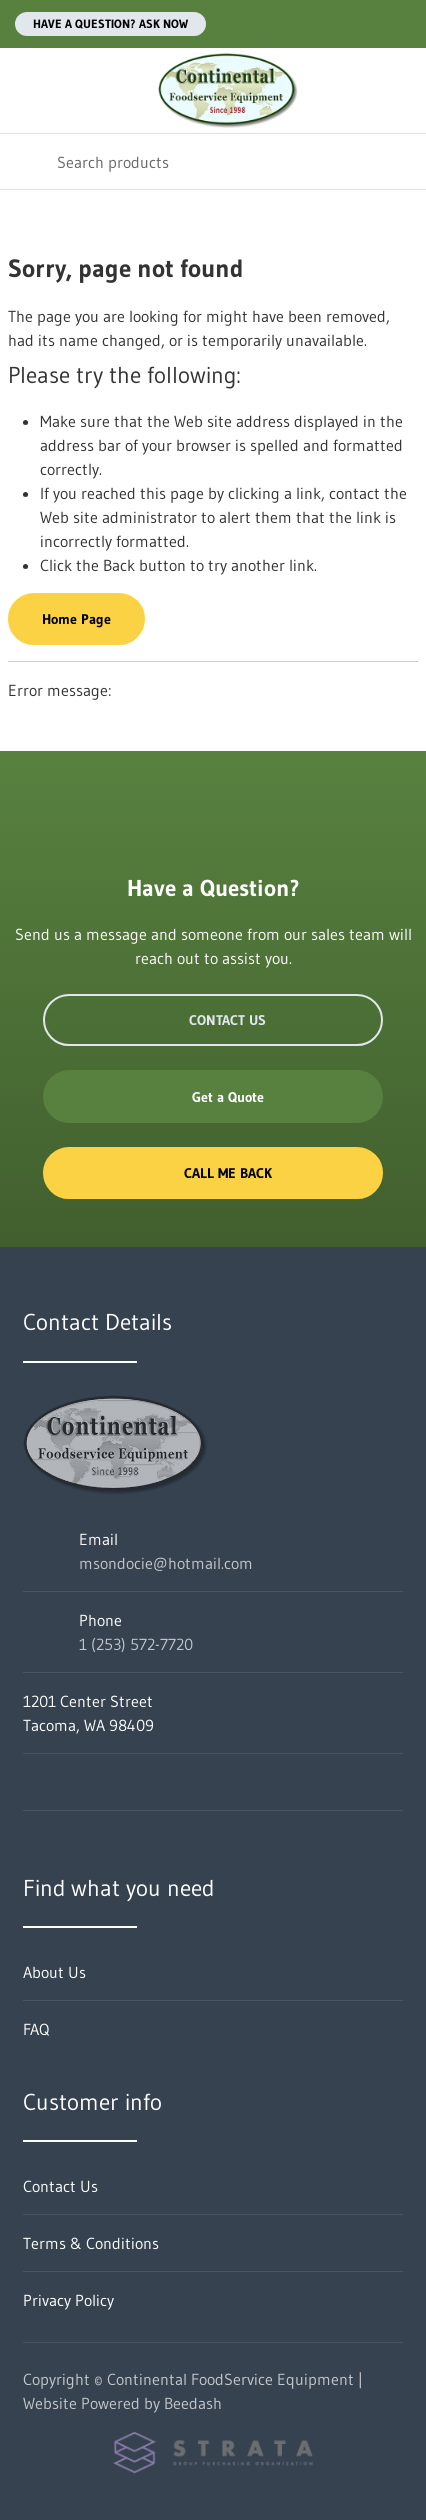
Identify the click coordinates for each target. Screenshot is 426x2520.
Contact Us (212, 1020)
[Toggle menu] (28, 90)
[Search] (213, 161)
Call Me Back (213, 1173)
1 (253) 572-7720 (136, 1644)
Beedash (193, 2403)
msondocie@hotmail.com (166, 1563)
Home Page (76, 619)
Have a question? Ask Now (110, 23)
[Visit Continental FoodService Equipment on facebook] (32, 1782)
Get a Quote (213, 1097)
